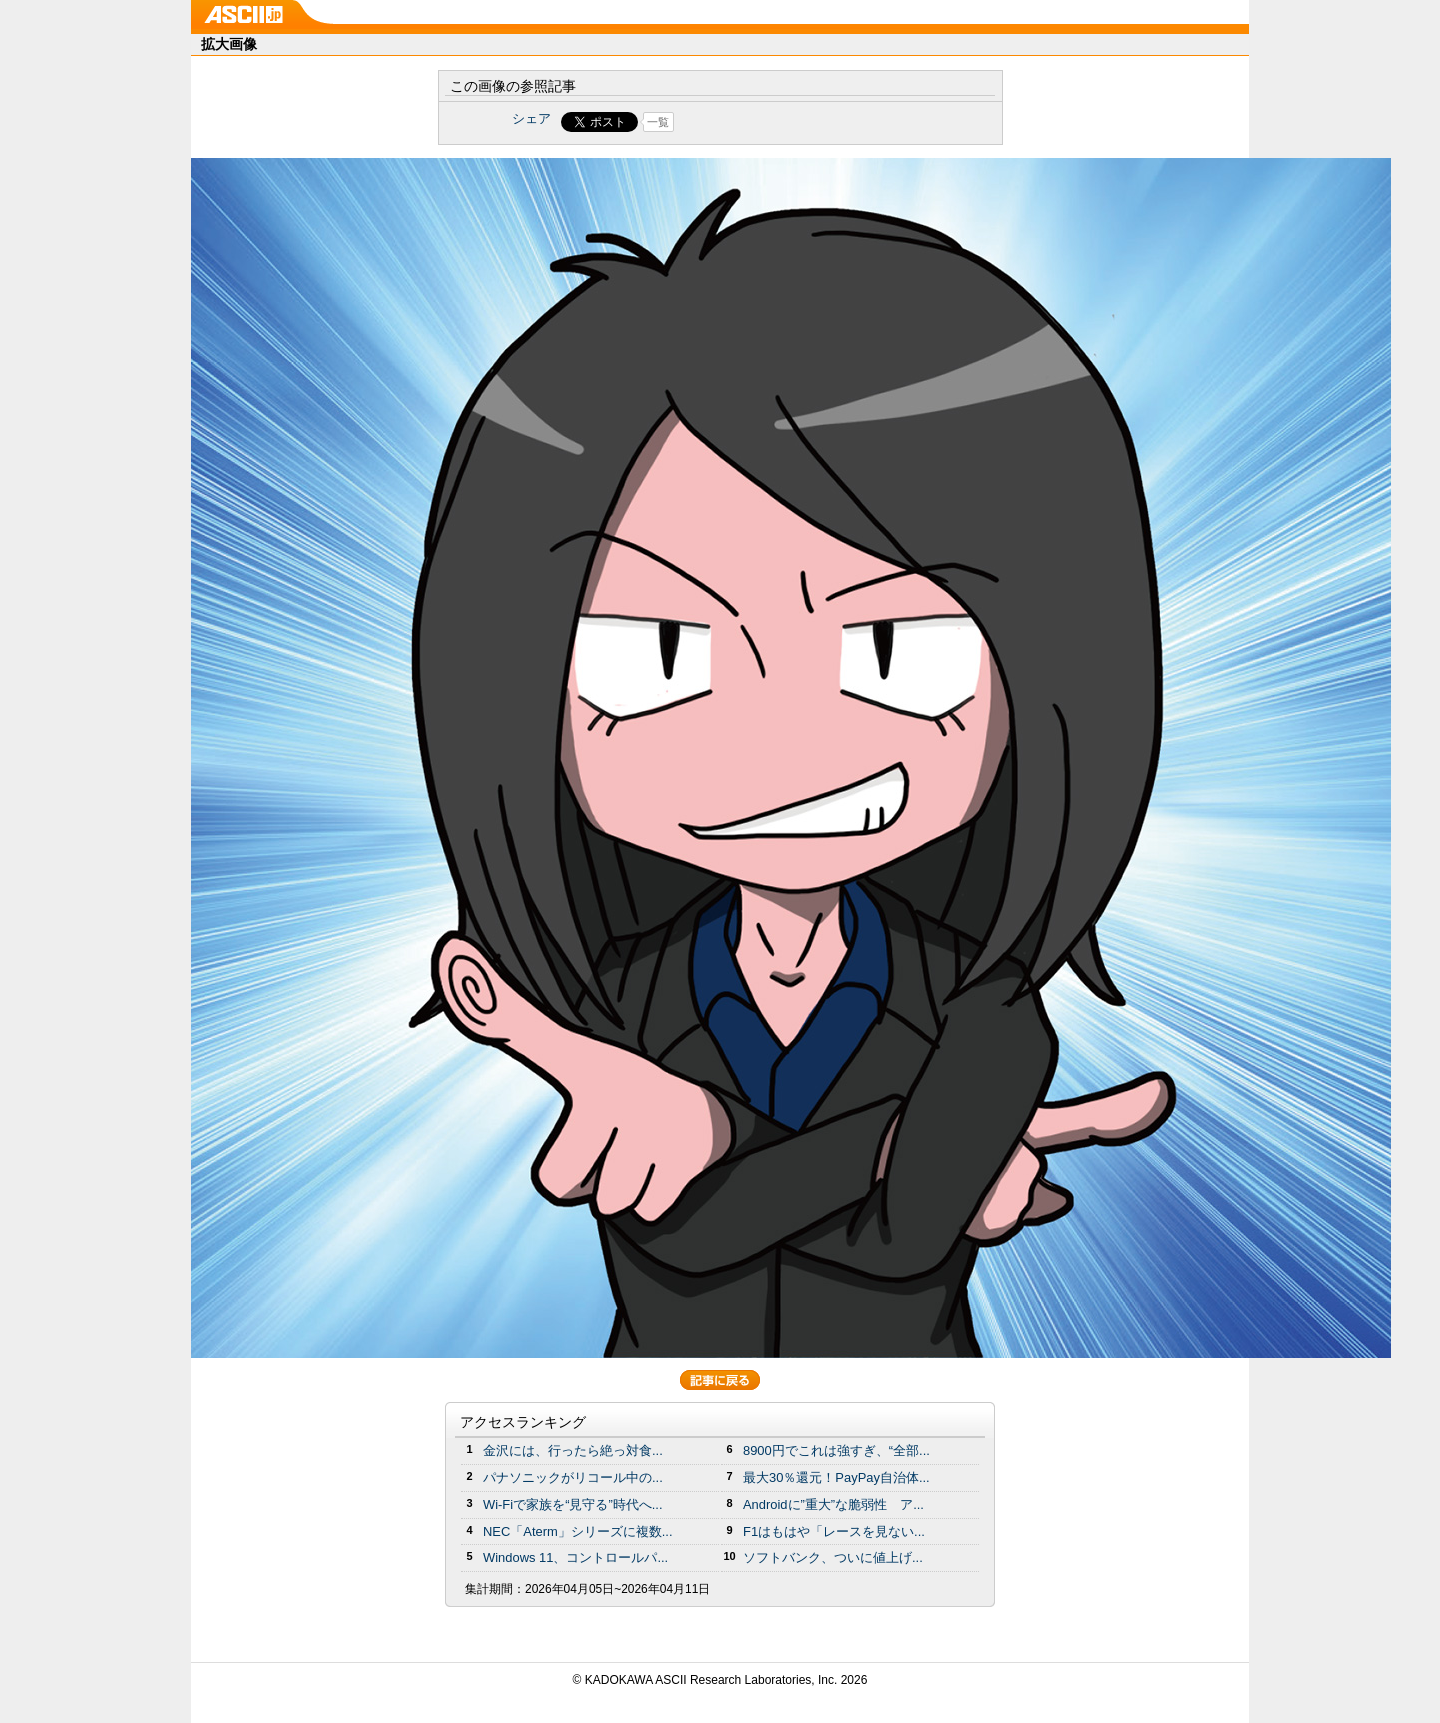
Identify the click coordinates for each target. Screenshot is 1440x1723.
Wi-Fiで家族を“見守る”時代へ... (573, 1504)
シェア (531, 118)
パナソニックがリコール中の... (573, 1477)
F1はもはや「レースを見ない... (834, 1531)
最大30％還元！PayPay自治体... (836, 1477)
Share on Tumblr (794, 122)
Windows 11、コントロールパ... (575, 1557)
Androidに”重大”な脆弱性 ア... (833, 1504)
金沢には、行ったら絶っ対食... (573, 1450)
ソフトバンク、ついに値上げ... (833, 1557)
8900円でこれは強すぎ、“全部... (836, 1450)
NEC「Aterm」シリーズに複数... (578, 1531)
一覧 (658, 122)
